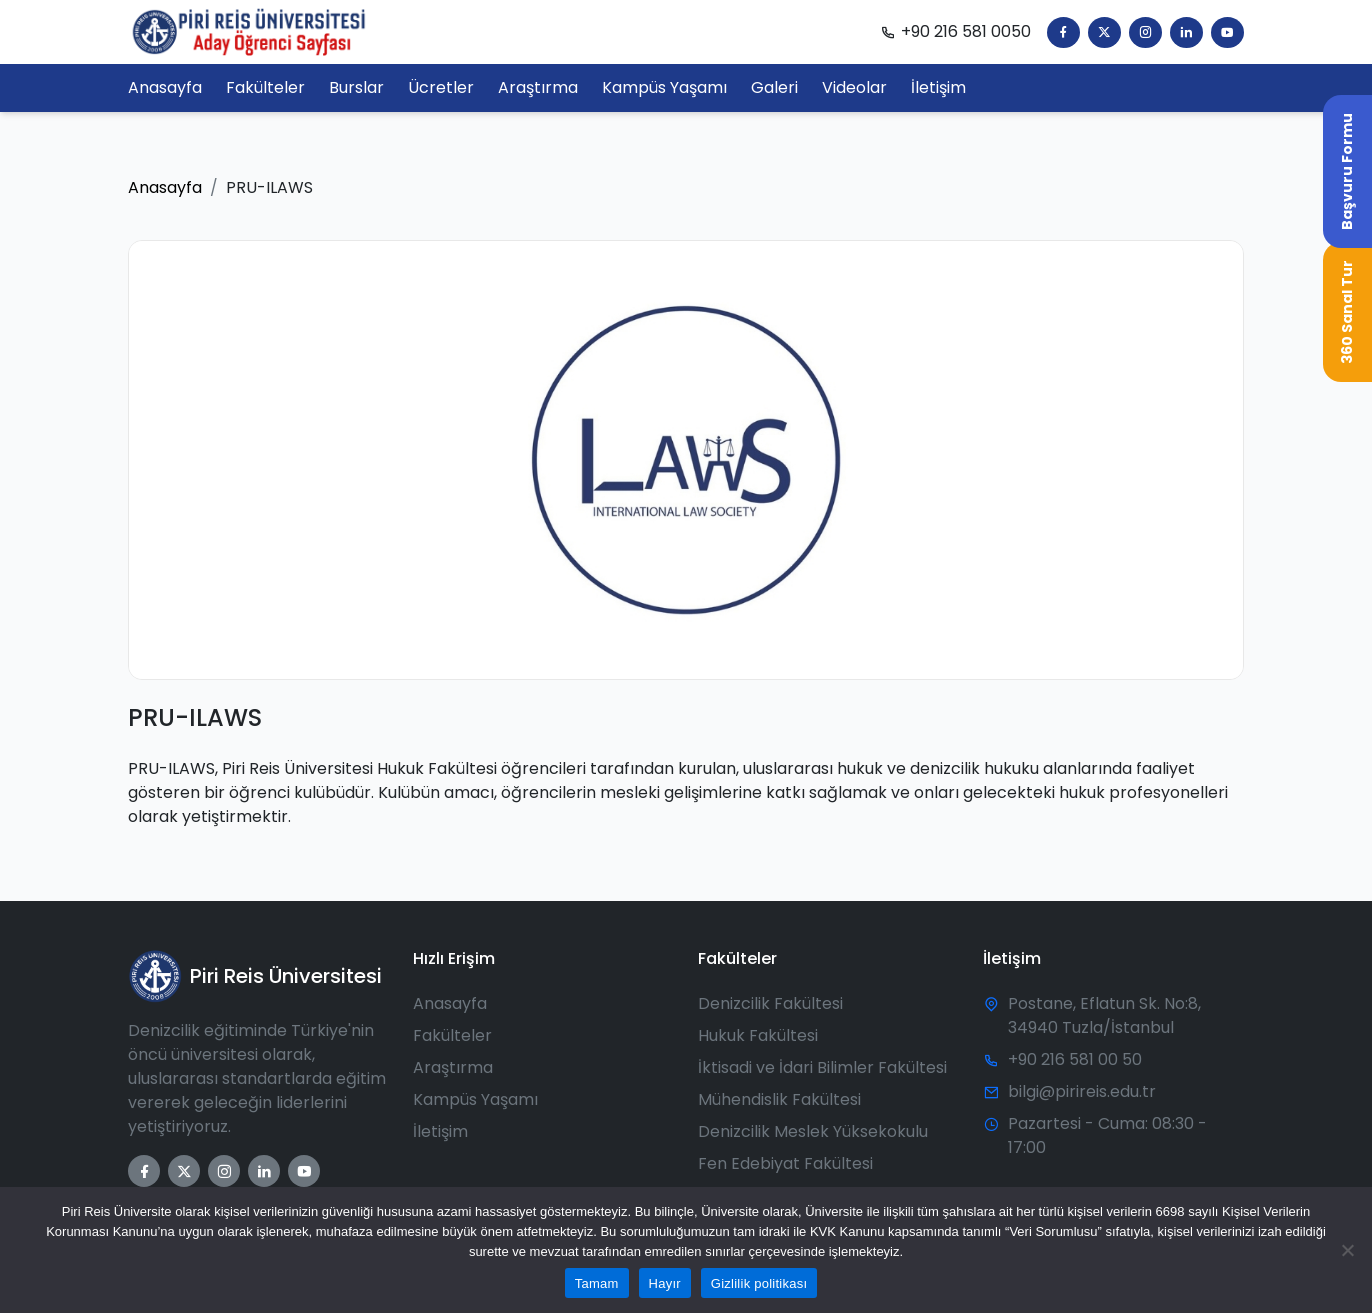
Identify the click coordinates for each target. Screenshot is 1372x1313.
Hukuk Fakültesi (758, 1035)
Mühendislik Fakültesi (779, 1099)
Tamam (597, 1283)
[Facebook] (1063, 32)
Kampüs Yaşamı (475, 1099)
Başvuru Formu (1347, 171)
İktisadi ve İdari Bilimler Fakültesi (822, 1067)
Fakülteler (452, 1035)
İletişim (440, 1131)
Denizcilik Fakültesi (770, 1003)
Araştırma (453, 1067)
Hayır (665, 1283)
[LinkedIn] (1186, 32)
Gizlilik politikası (759, 1283)
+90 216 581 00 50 (1075, 1059)
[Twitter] (1104, 32)
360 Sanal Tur (1347, 312)
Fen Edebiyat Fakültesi (785, 1163)
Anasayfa (165, 187)
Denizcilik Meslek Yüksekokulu (813, 1131)
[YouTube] (1227, 32)
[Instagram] (1145, 32)
